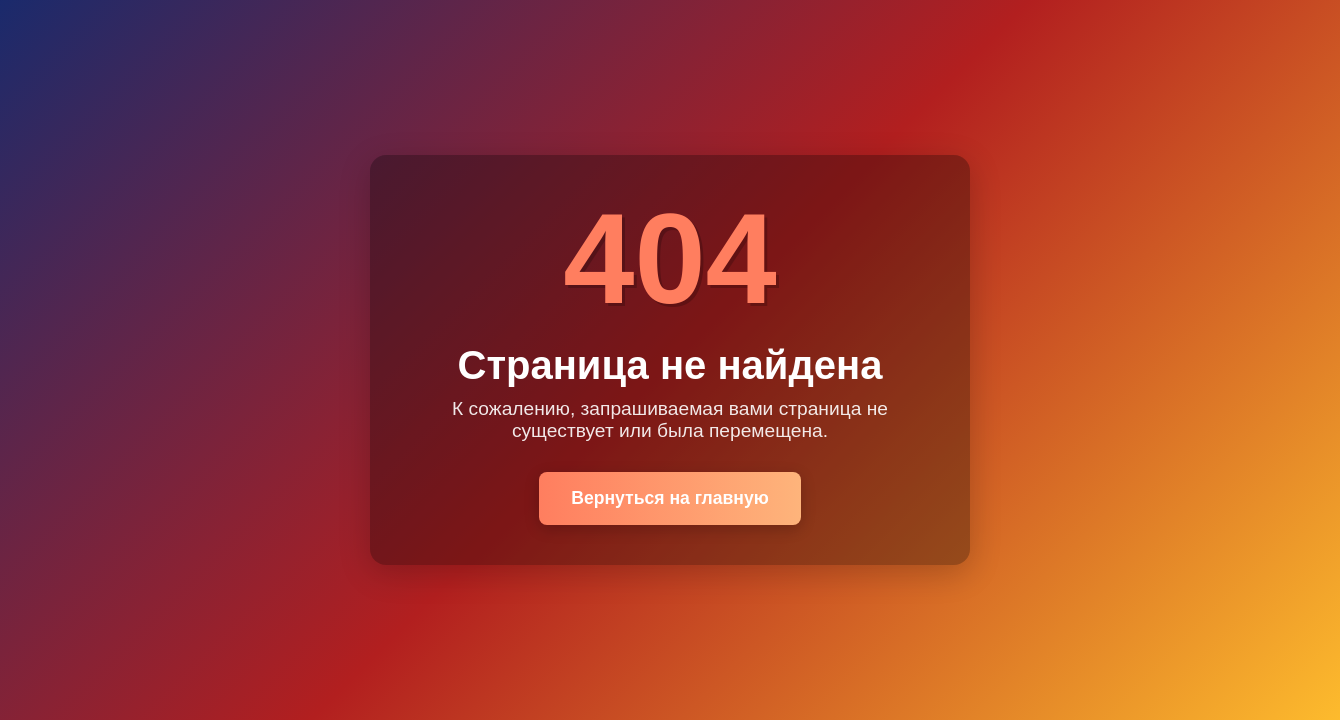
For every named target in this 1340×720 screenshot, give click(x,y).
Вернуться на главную (670, 498)
